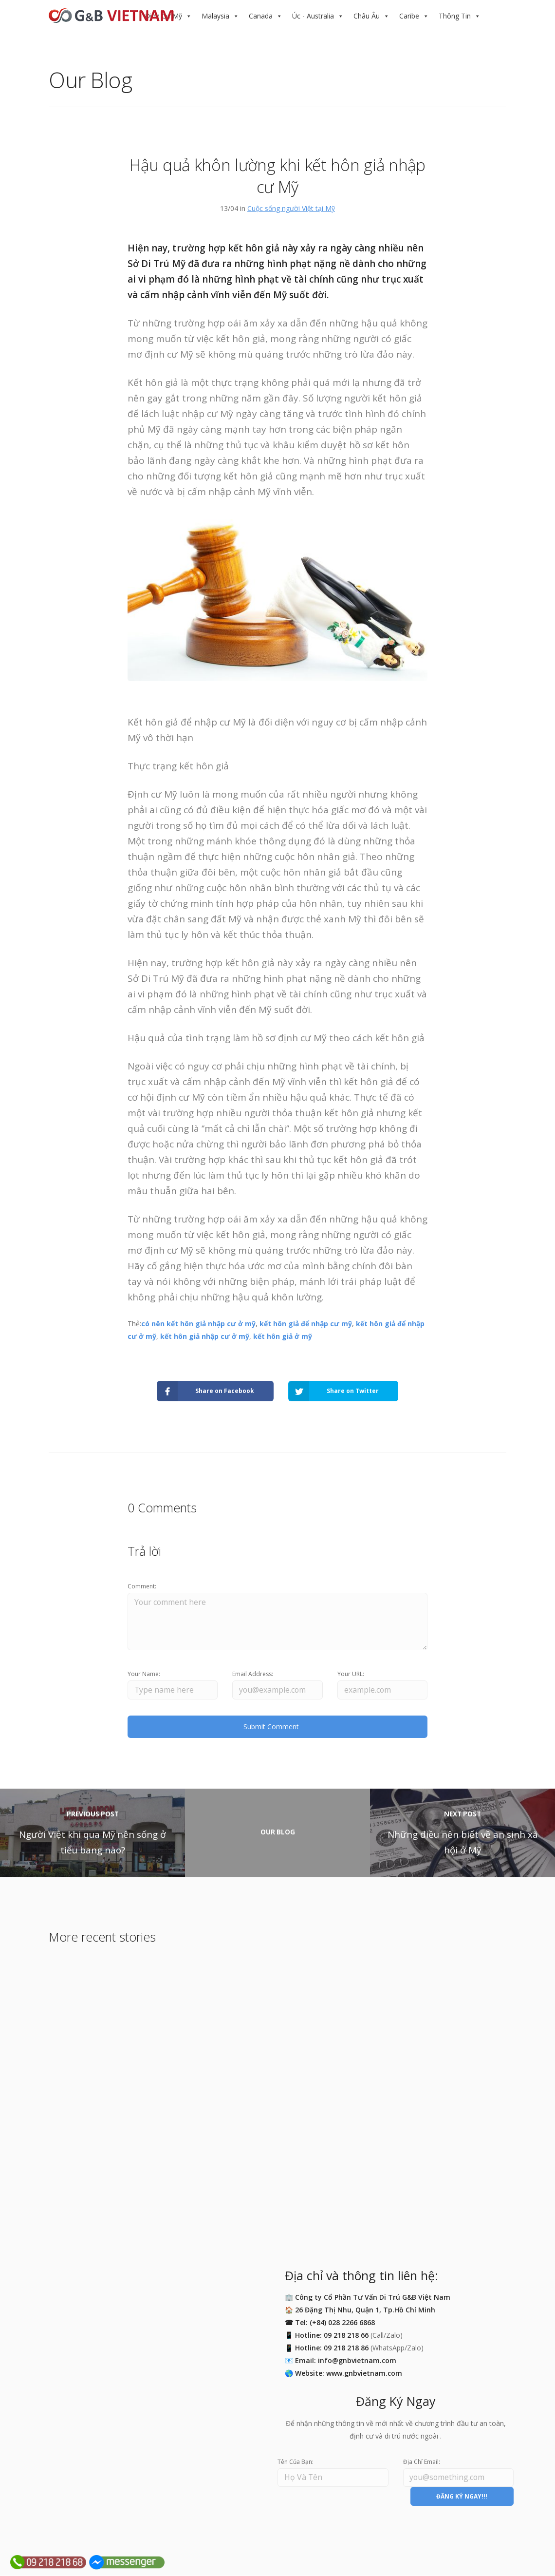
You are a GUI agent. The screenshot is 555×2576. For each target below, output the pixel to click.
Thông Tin (455, 15)
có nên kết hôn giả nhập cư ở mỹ (198, 1323)
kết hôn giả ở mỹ (282, 1336)
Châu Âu (366, 15)
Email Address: (252, 1674)
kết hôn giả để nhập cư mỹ (305, 1323)
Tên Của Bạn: (296, 2462)
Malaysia (215, 15)
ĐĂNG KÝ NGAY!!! (461, 2497)
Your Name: (144, 1674)
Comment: (142, 1586)
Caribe (409, 15)
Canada (261, 15)
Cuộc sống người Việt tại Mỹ (291, 208)
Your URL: (350, 1674)
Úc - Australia (313, 15)
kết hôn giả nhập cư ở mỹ (204, 1336)
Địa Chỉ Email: (421, 2462)
